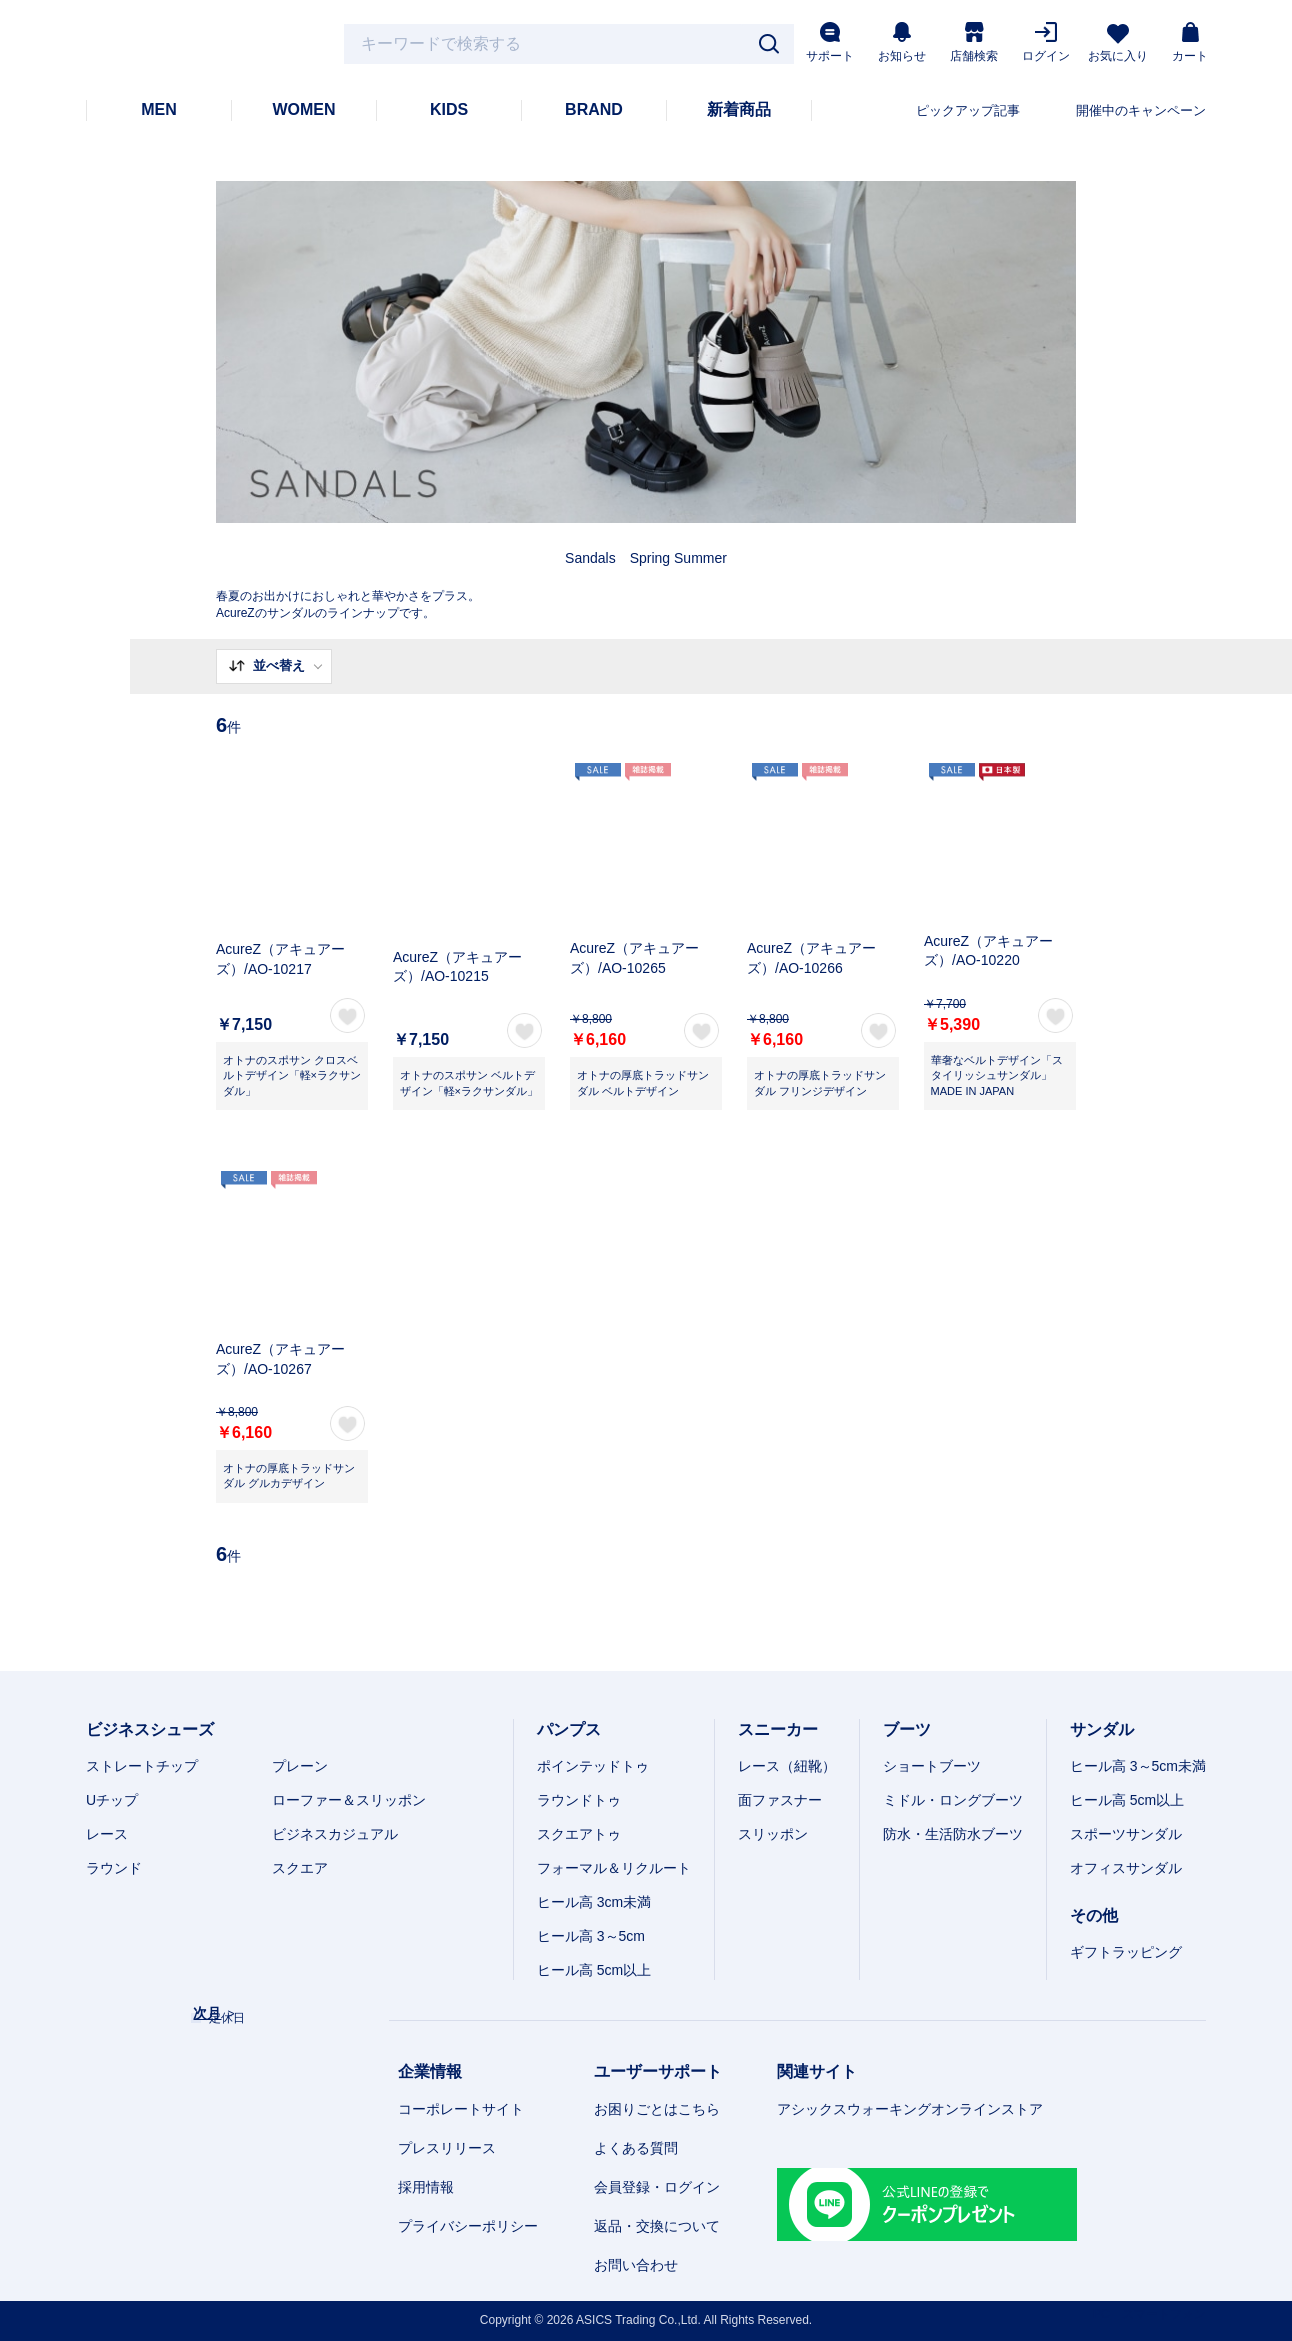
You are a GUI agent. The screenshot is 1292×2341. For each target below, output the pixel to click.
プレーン (300, 1766)
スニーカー (778, 1729)
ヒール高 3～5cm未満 (1138, 1766)
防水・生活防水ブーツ (953, 1834)
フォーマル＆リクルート (614, 1868)
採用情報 (426, 2187)
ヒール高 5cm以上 (594, 1970)
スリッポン (773, 1834)
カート (1190, 42)
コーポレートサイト (461, 2109)
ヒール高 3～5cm (591, 1936)
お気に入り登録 (347, 1015)
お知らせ (902, 42)
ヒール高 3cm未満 (594, 1902)
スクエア (300, 1868)
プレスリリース (447, 2148)
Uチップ (112, 1800)
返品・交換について (657, 2226)
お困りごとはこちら (657, 2109)
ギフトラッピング (1126, 1952)
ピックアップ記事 (968, 110)
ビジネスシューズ (150, 1729)
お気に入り (1118, 43)
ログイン (1046, 42)
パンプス (569, 1729)
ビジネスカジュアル (335, 1834)
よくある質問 (636, 2148)
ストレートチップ (142, 1766)
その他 (1094, 1915)
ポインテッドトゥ (593, 1766)
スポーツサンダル (1126, 1834)
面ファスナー (780, 1800)
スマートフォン (1164, 2314)
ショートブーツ (932, 1766)
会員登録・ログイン (657, 2187)
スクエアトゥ (579, 1834)
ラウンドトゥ (579, 1800)
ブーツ (907, 1729)
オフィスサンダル (1126, 1868)
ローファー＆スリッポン (349, 1800)
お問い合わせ (636, 2265)
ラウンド (114, 1868)
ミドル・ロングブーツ (953, 1800)
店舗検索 (974, 42)
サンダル (1102, 1729)
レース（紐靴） (787, 1766)
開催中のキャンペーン (1141, 110)
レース (107, 1834)
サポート (830, 42)
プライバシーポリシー (468, 2226)
